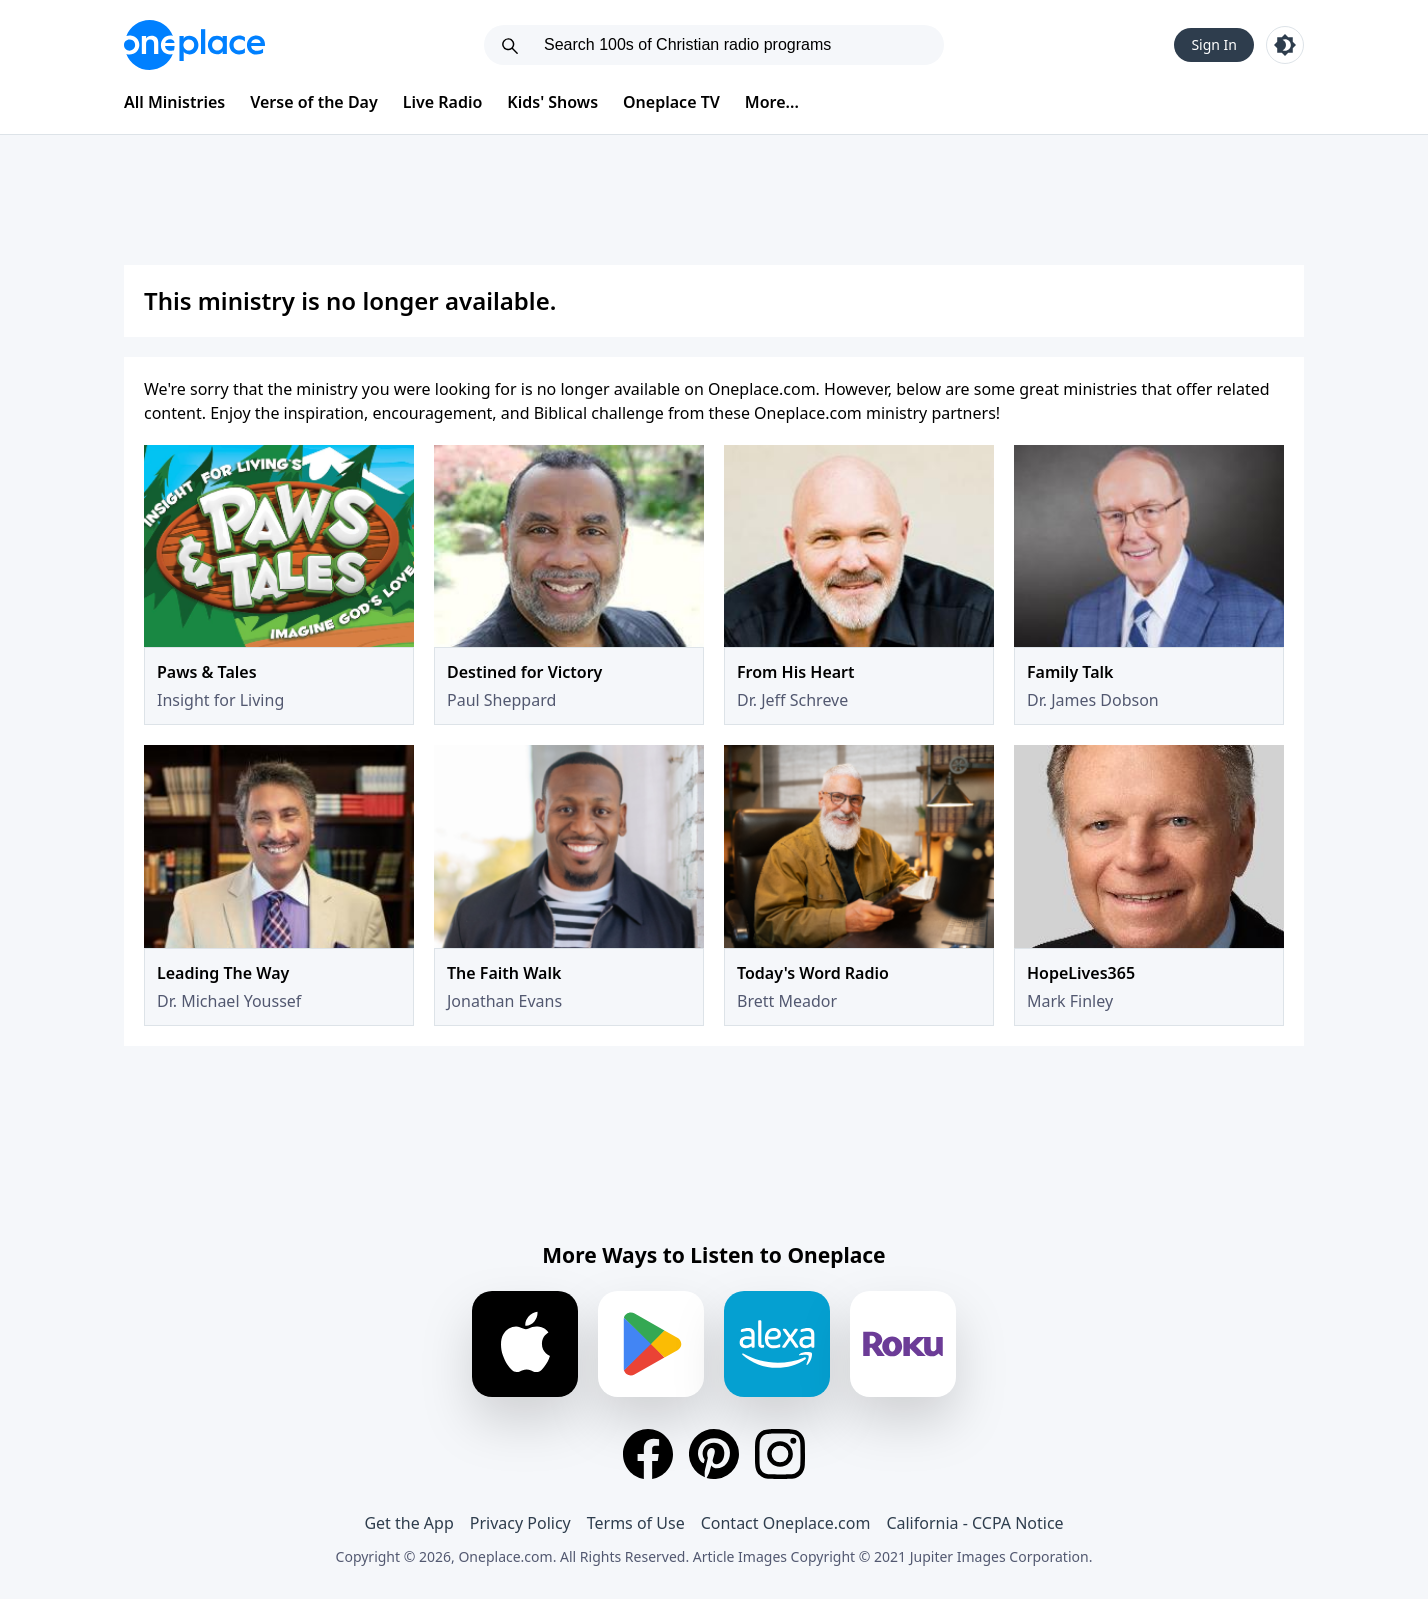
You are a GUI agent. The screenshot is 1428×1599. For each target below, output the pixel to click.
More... (772, 102)
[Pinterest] (714, 1454)
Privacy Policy (520, 1523)
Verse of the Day (314, 102)
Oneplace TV (671, 102)
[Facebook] (648, 1454)
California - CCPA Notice (974, 1523)
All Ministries (174, 102)
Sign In (1214, 44)
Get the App (408, 1523)
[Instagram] (780, 1454)
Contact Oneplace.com (786, 1523)
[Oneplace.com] (194, 45)
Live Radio (443, 102)
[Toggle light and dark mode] (1285, 45)
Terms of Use (636, 1523)
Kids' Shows (552, 102)
